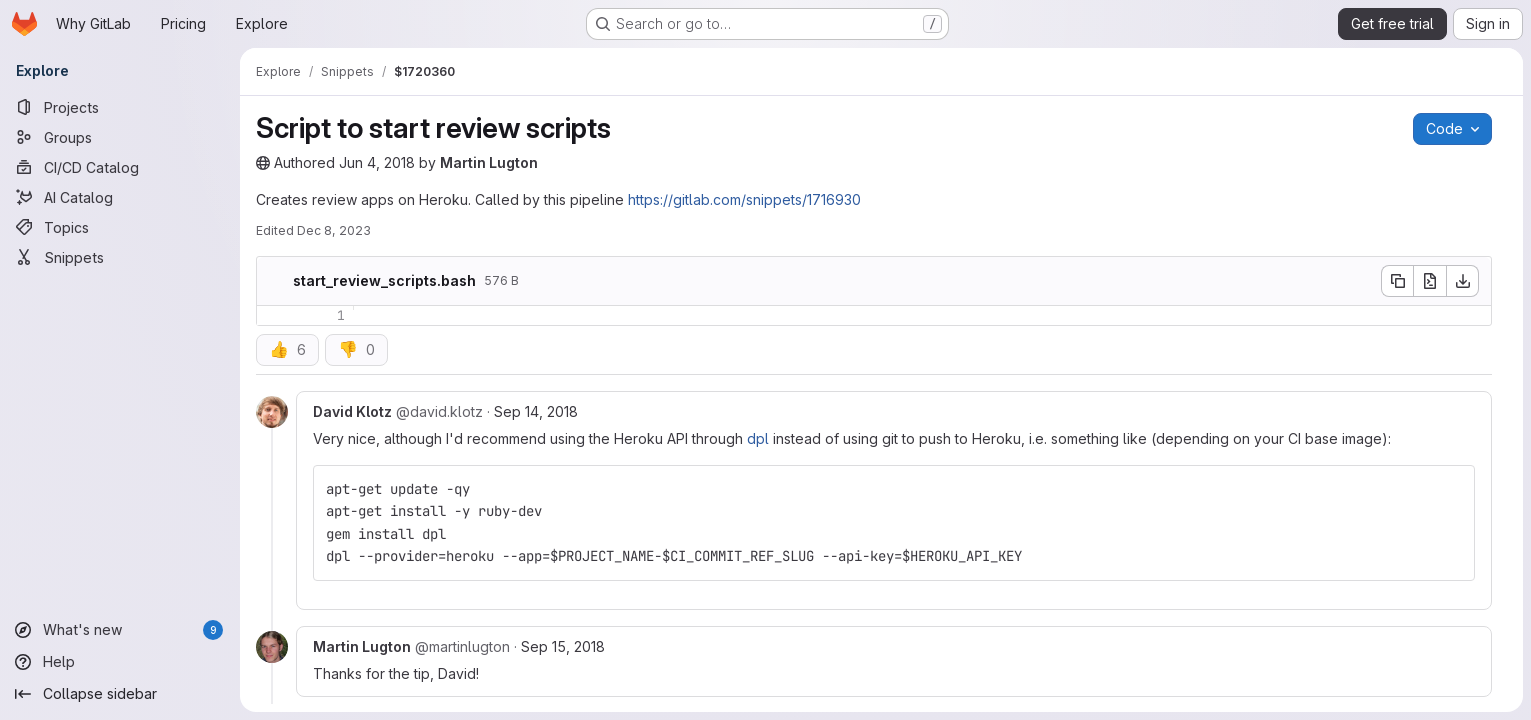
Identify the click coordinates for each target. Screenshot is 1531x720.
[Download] (1463, 281)
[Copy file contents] (1397, 281)
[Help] (120, 662)
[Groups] (120, 137)
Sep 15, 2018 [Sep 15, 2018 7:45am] (563, 646)
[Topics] (120, 227)
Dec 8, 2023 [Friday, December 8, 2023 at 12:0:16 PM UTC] (334, 230)
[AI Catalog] (120, 197)
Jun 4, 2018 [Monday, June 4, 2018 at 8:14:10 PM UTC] (377, 162)
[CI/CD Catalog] (120, 167)
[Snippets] (120, 257)
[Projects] (120, 107)
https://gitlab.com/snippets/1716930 (744, 199)
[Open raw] (1430, 281)
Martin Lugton (489, 162)
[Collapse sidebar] (120, 694)
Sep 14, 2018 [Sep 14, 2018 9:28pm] (536, 411)
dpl (758, 438)
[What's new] (120, 630)
